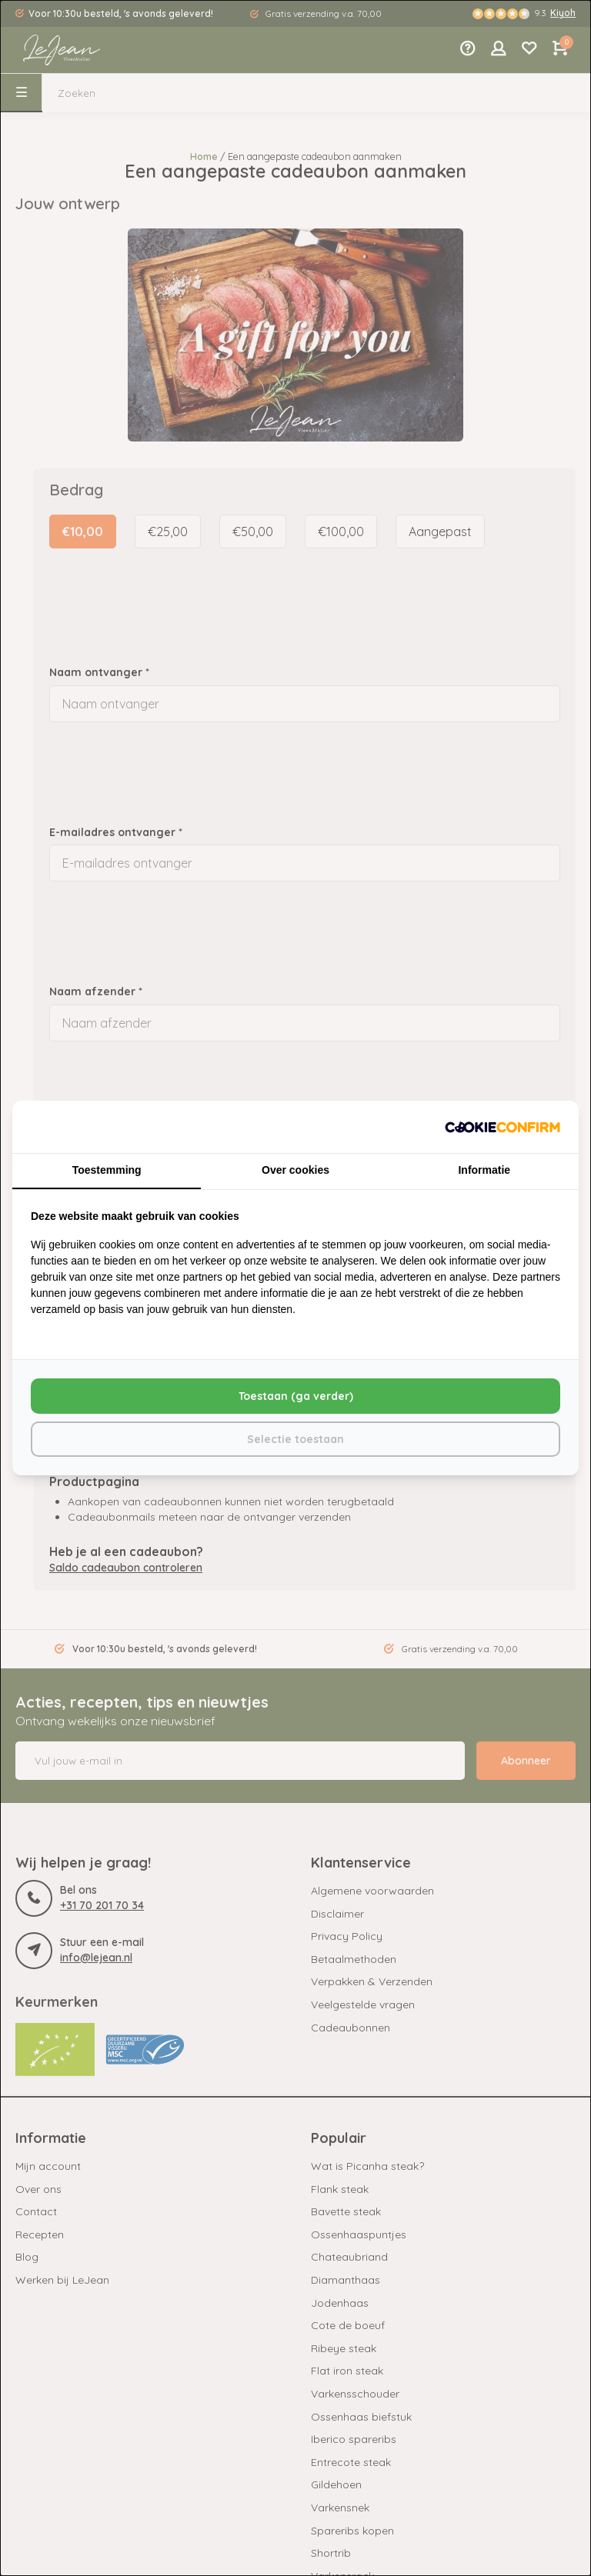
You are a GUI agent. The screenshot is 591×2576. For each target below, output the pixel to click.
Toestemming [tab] (107, 1170)
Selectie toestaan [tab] (295, 1439)
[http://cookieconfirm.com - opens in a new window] (502, 1127)
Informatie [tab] (484, 1170)
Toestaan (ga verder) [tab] (296, 1396)
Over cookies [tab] (295, 1170)
